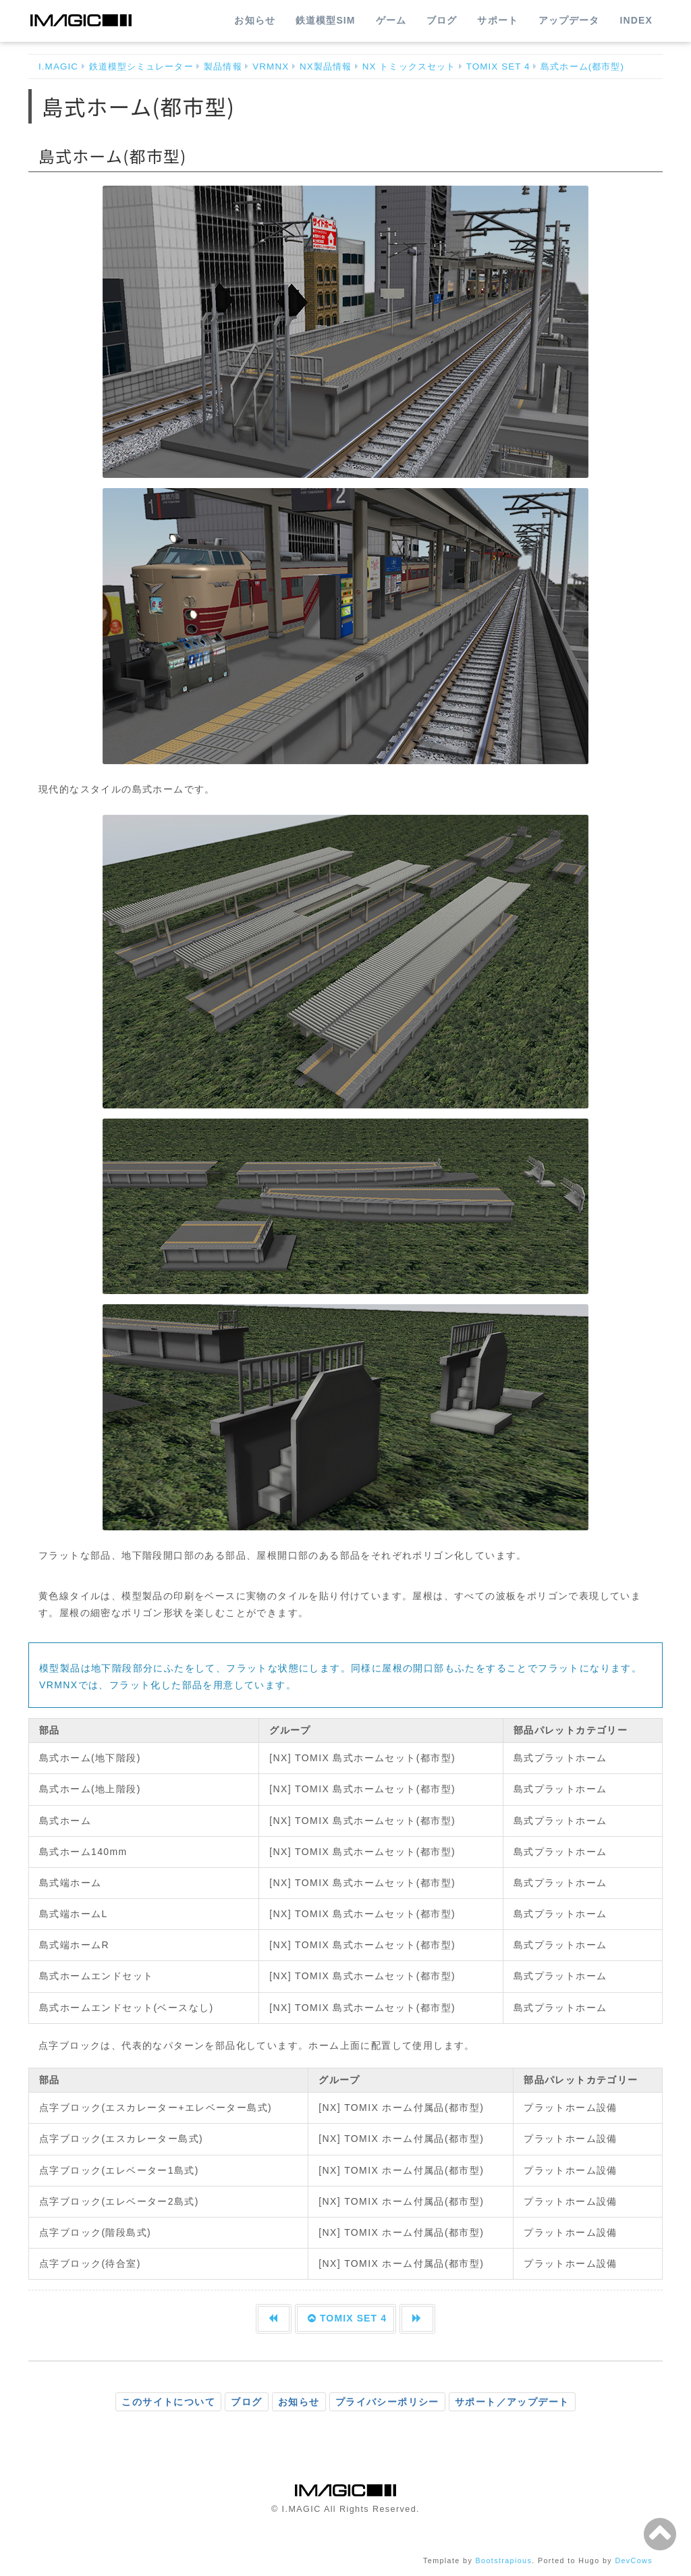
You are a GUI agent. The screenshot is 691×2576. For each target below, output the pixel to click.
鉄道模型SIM (326, 20)
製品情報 (223, 66)
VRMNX (270, 66)
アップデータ (569, 20)
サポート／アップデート (512, 2401)
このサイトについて (168, 2401)
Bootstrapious (504, 2560)
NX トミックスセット (408, 66)
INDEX (636, 20)
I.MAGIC (58, 66)
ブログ (441, 20)
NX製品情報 (326, 66)
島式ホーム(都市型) (582, 66)
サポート (497, 20)
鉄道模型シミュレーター (141, 66)
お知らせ (254, 20)
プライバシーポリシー (387, 2401)
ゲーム (391, 20)
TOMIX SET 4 (498, 66)
